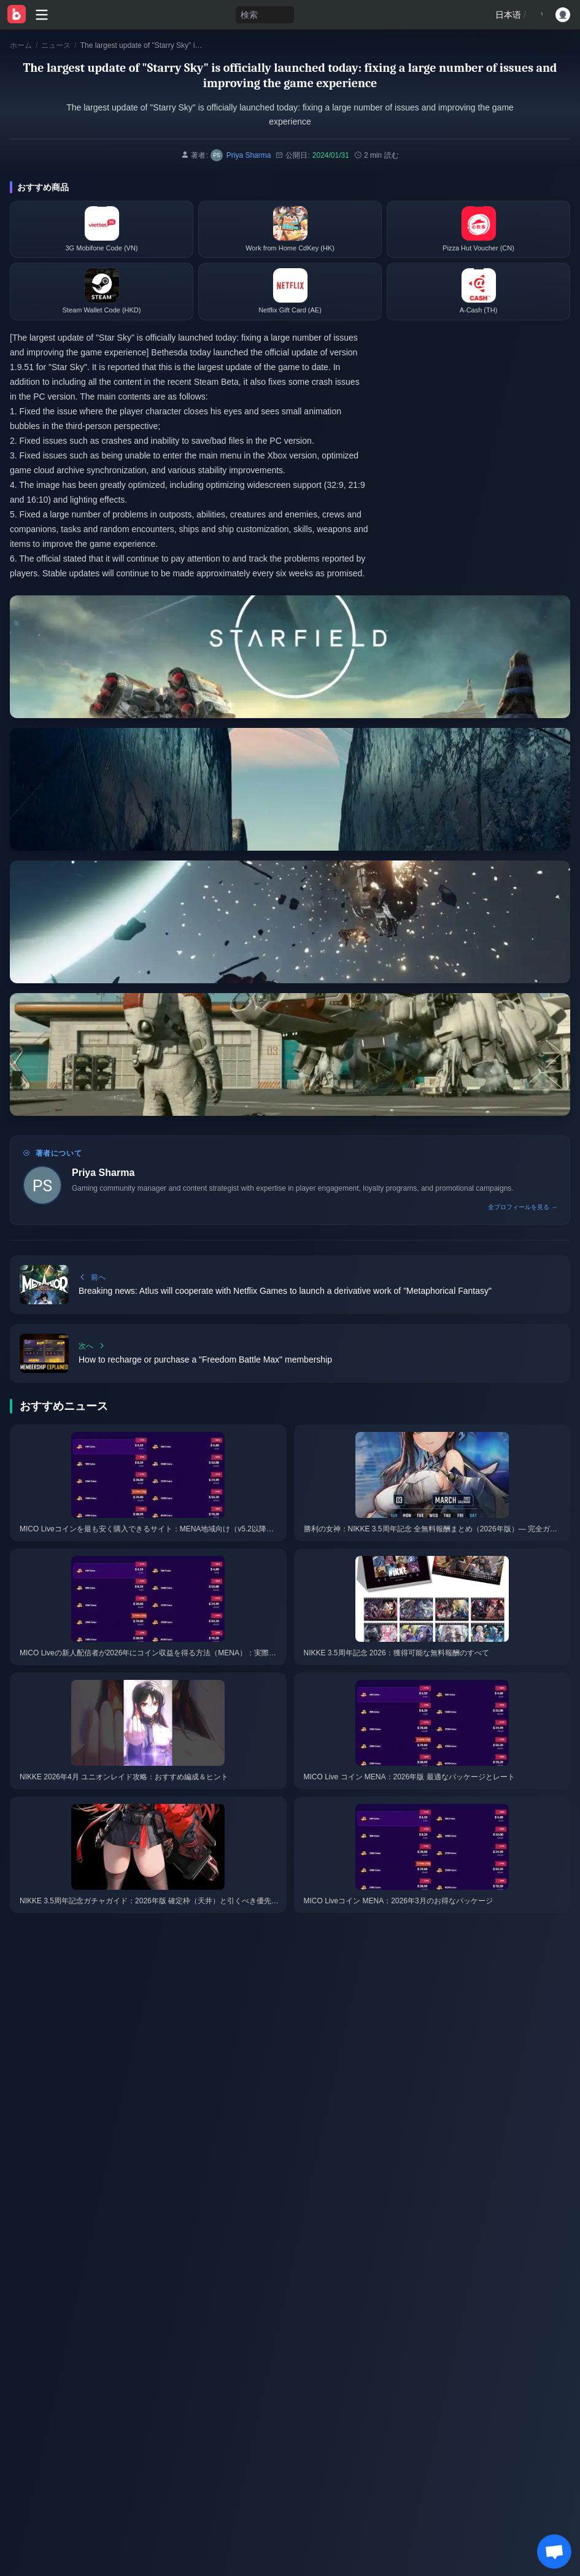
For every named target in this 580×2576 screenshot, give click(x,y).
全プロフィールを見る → (522, 1207)
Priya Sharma (103, 1172)
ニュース (56, 45)
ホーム (21, 45)
